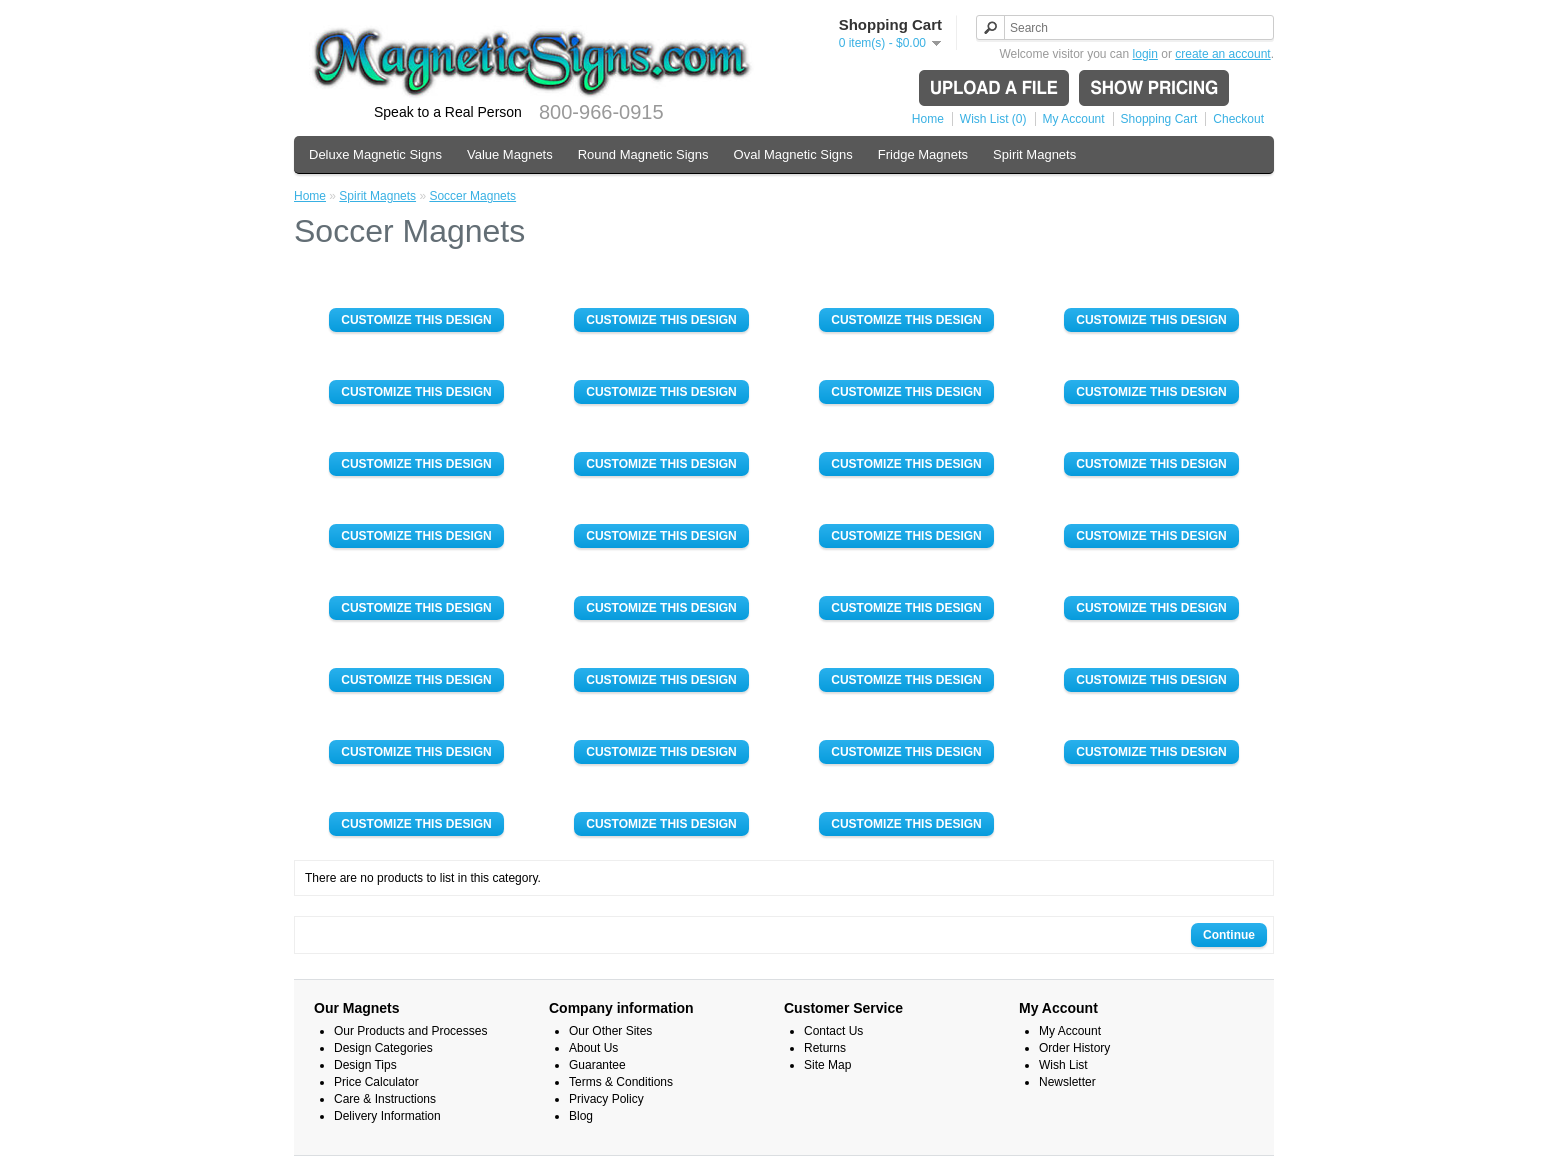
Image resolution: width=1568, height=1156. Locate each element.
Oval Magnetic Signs (793, 154)
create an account (1222, 54)
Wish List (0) (993, 119)
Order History (1074, 1048)
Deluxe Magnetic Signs (375, 154)
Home (928, 119)
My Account (1074, 119)
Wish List (1063, 1065)
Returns (825, 1048)
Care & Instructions (385, 1099)
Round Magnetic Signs (643, 154)
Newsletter (1067, 1082)
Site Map (827, 1065)
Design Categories (383, 1048)
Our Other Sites (610, 1031)
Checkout (1238, 119)
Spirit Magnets (1034, 154)
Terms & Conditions (621, 1082)
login (1145, 54)
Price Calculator (376, 1082)
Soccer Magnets (472, 196)
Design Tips (365, 1065)
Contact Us (833, 1031)
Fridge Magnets (923, 154)
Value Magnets (510, 154)
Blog (581, 1116)
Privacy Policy (606, 1099)
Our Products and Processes (410, 1031)
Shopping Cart (1159, 119)
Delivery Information (387, 1116)
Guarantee (597, 1065)
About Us (593, 1048)
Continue (1229, 935)
